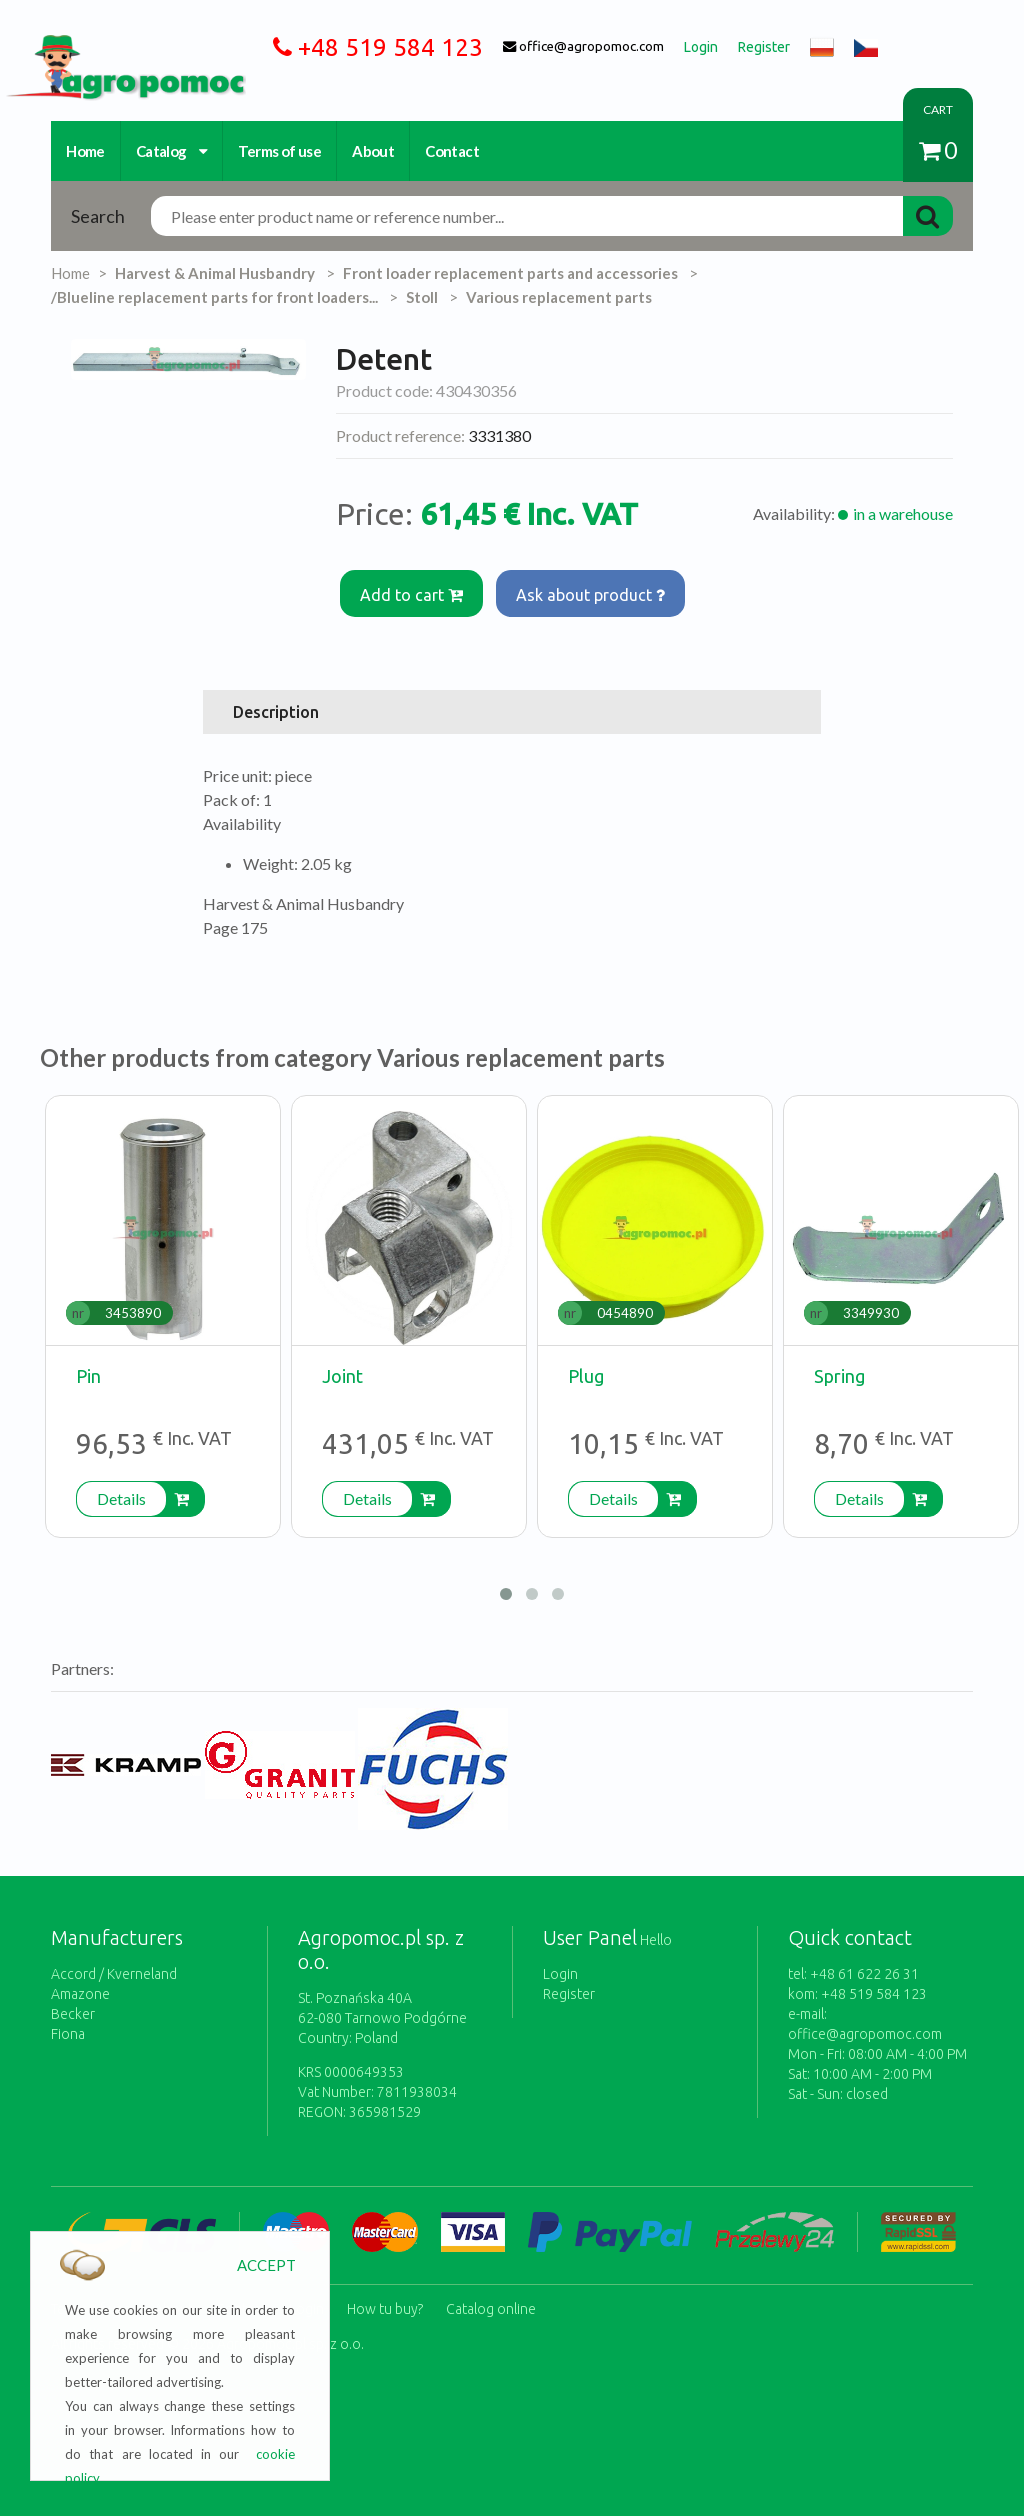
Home (85, 151)
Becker (73, 2013)
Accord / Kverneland (114, 1973)
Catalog (172, 151)
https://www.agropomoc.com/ (110, 46)
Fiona (68, 2033)
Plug (586, 1375)
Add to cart (412, 594)
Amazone (80, 1993)
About (373, 151)
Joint (342, 1375)
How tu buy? (385, 2307)
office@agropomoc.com (865, 2033)
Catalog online (491, 2307)
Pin (88, 1375)
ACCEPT (266, 2265)
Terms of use (279, 151)
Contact (452, 151)
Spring (839, 1375)
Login (560, 1973)
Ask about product (591, 594)
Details (121, 1497)
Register (569, 1993)
